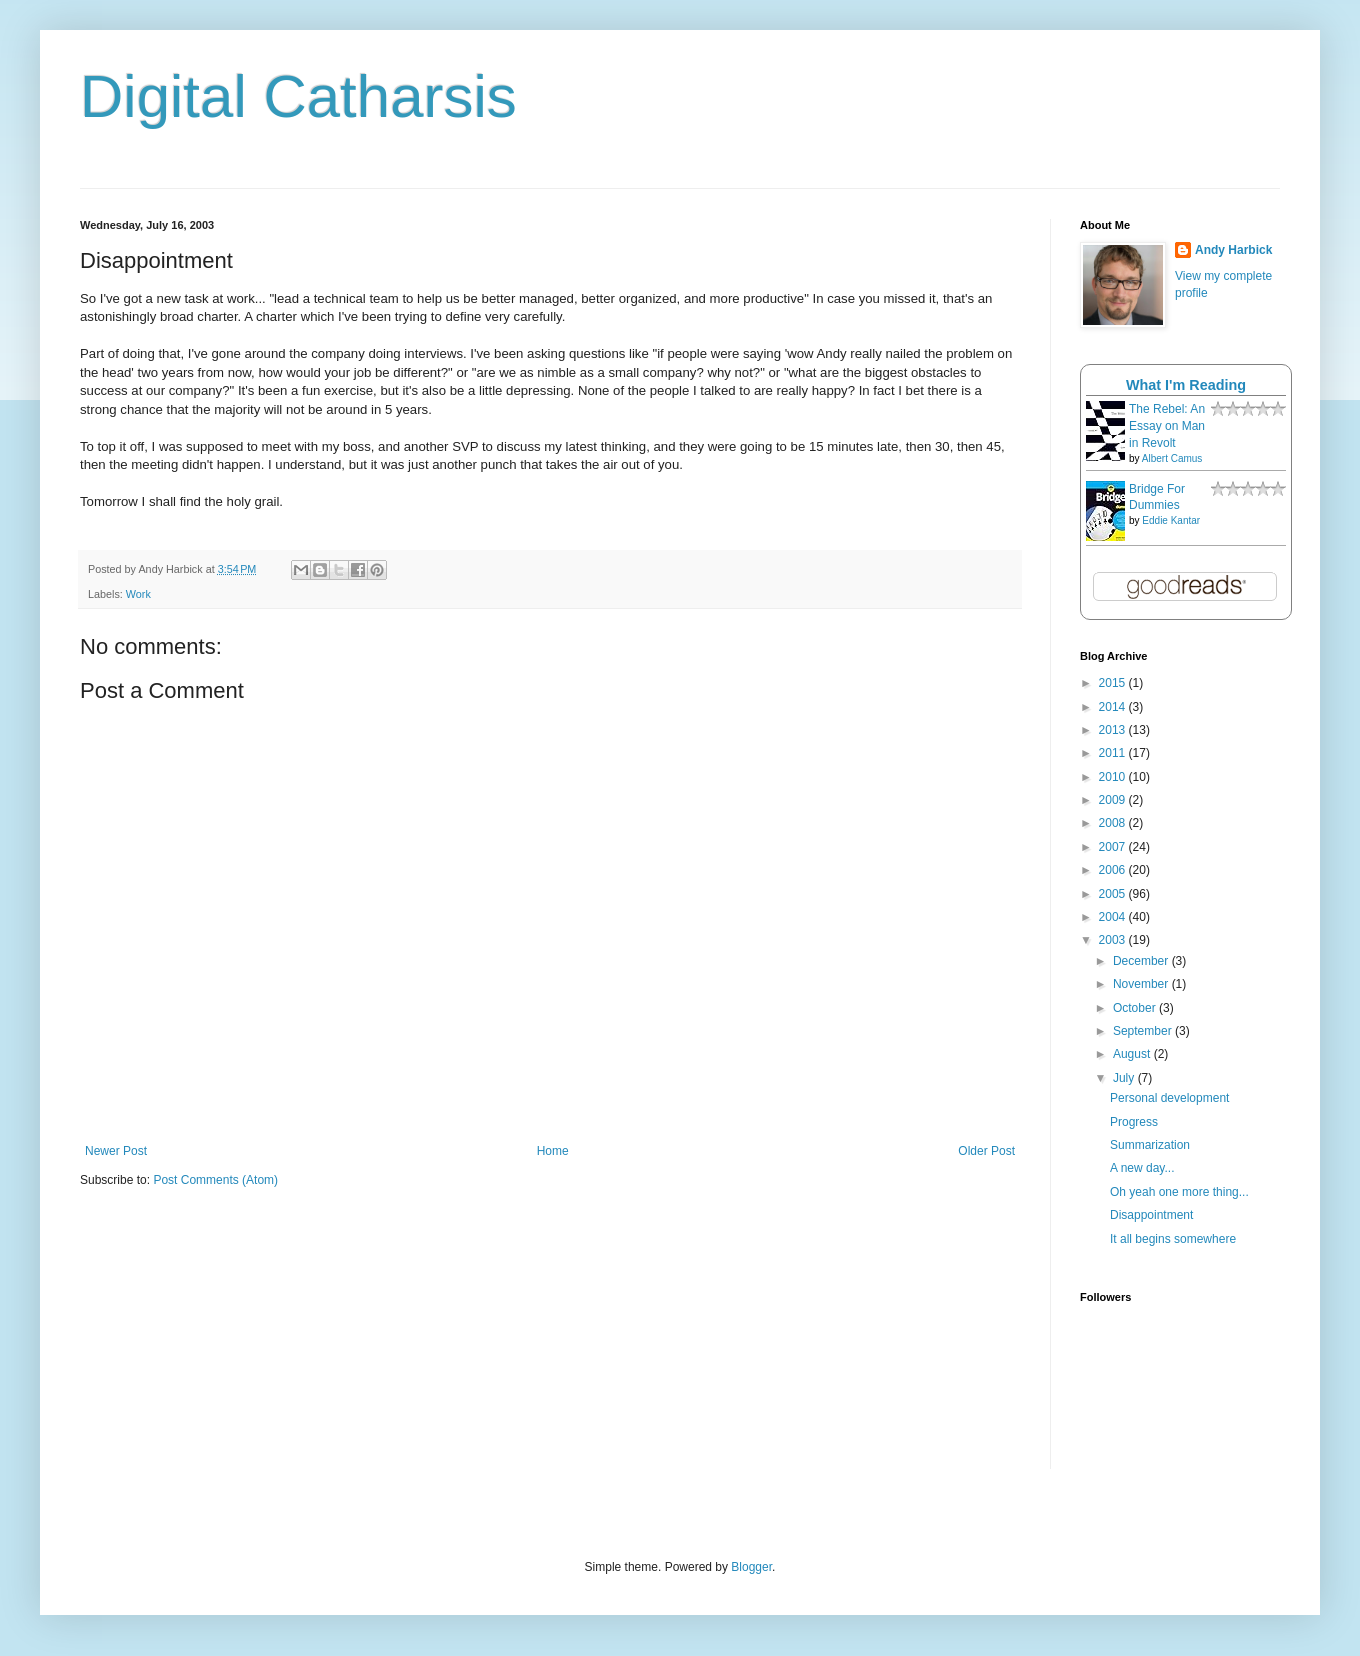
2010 (1114, 777)
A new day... (1142, 1168)
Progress (1134, 1122)
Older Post (986, 1151)
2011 (1114, 753)
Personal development (1169, 1098)
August (1133, 1054)
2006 (1114, 870)
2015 (1114, 683)
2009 (1114, 800)
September (1144, 1031)
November (1142, 984)
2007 (1114, 847)
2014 (1114, 707)
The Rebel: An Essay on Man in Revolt (1167, 426)
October (1136, 1008)
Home (553, 1151)
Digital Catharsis (298, 96)
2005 (1114, 894)
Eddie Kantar (1171, 520)
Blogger (751, 1567)
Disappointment (1151, 1215)
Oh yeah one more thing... (1179, 1192)
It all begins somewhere (1173, 1239)
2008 (1114, 823)
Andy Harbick (1233, 250)
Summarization (1150, 1145)
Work (138, 594)
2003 (1114, 940)
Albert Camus (1172, 458)
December (1142, 961)
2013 (1114, 730)
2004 (1114, 917)
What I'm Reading (1186, 385)
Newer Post (116, 1151)
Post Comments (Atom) (215, 1180)
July (1125, 1078)
